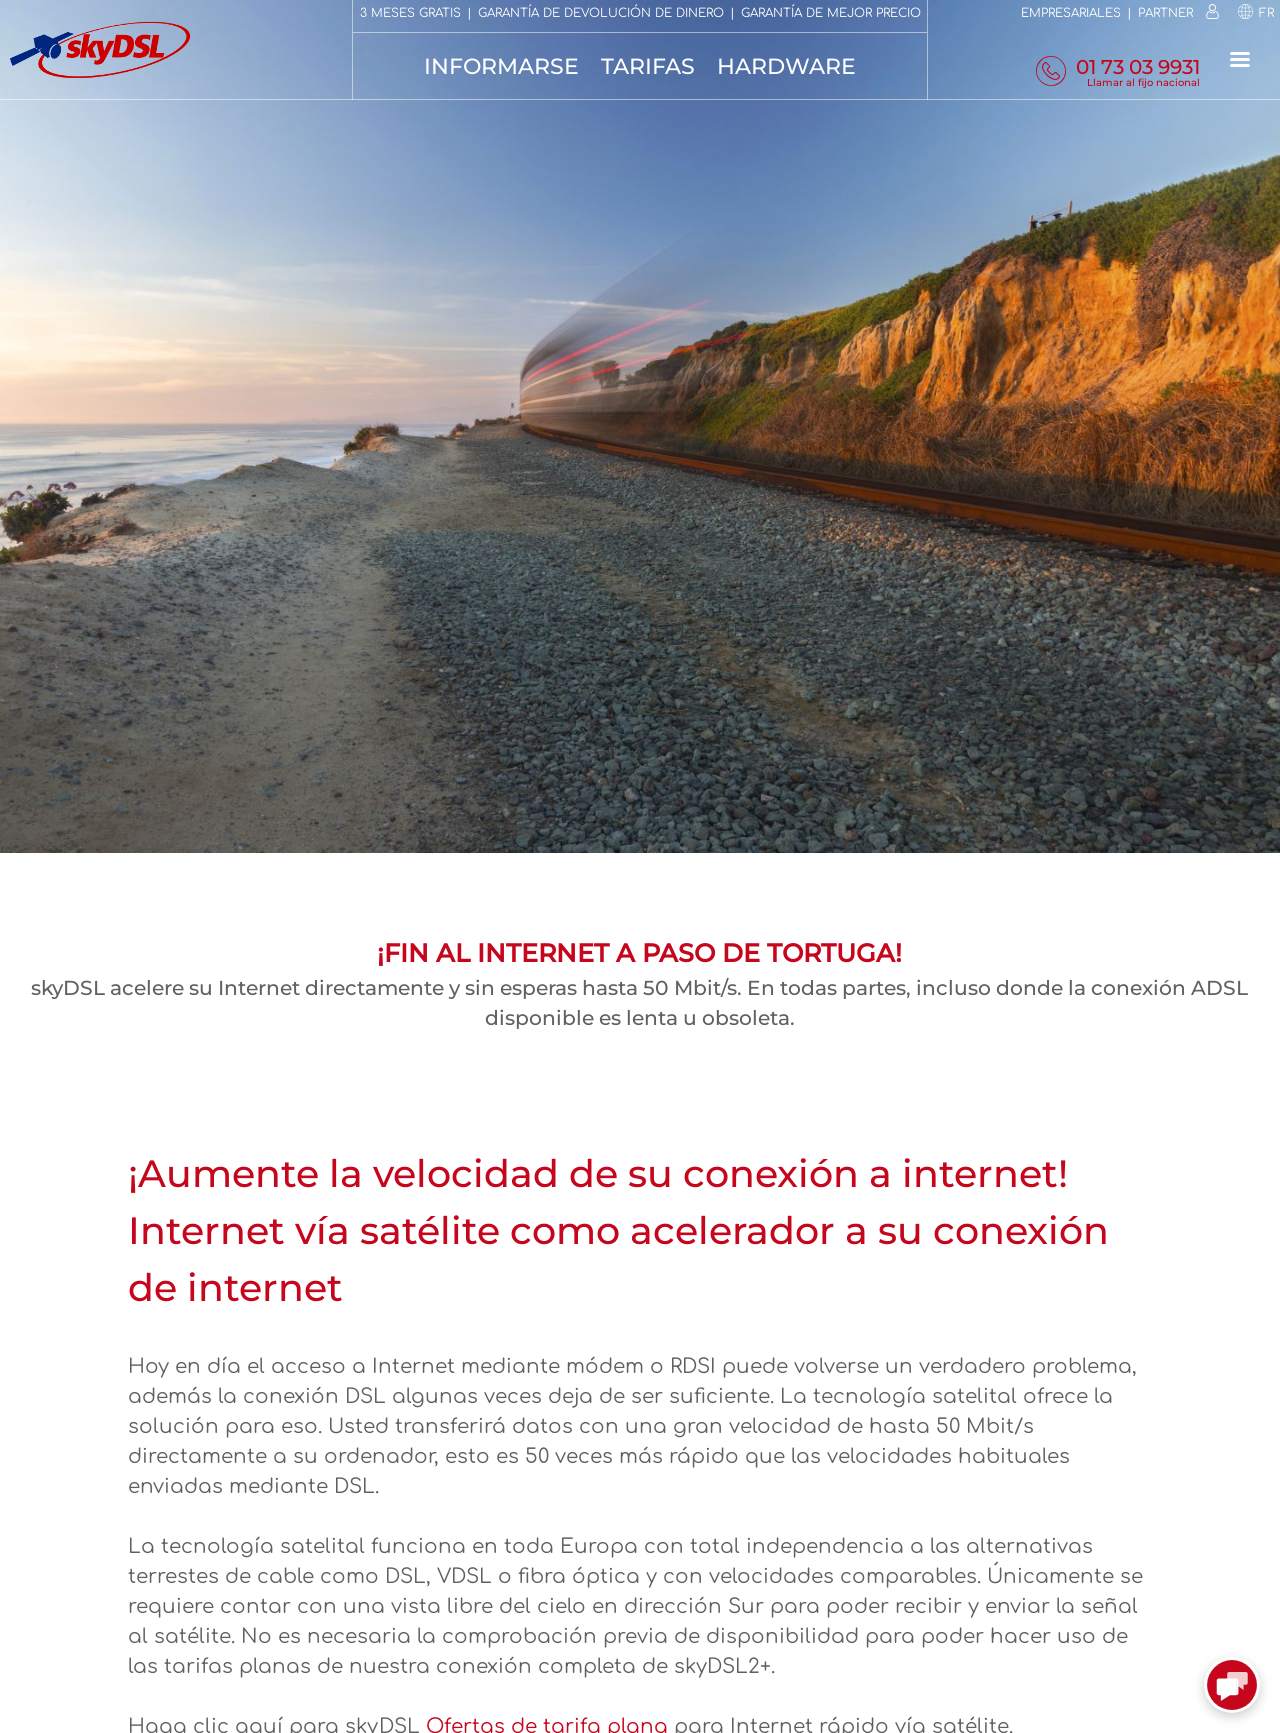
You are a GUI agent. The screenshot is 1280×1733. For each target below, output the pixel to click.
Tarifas (648, 66)
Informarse (501, 66)
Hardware (786, 66)
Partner (1165, 13)
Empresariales (1071, 13)
